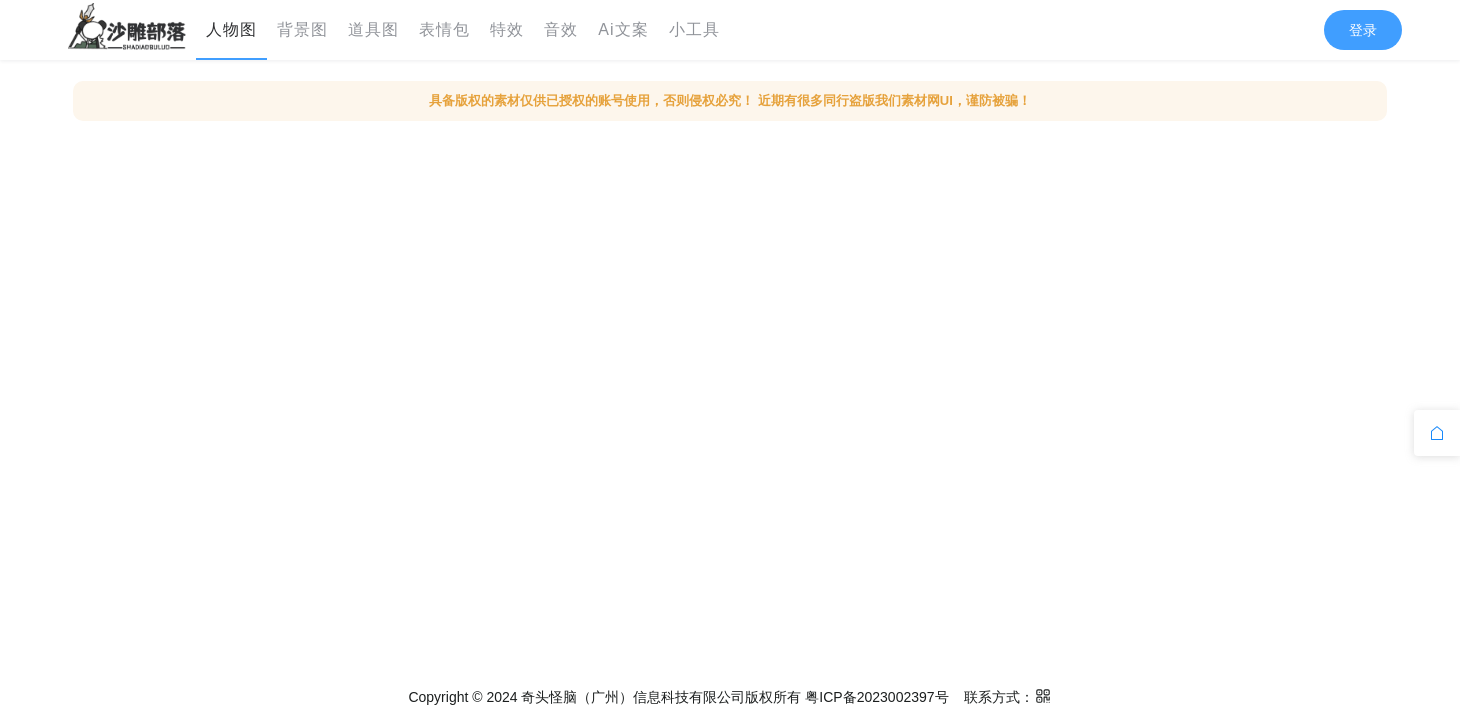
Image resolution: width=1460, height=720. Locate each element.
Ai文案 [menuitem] (623, 29)
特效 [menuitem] (507, 29)
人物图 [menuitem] (231, 29)
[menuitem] (127, 30)
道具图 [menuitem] (373, 29)
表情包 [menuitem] (444, 29)
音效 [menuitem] (561, 29)
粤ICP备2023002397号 (876, 697)
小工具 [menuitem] (694, 29)
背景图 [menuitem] (302, 29)
